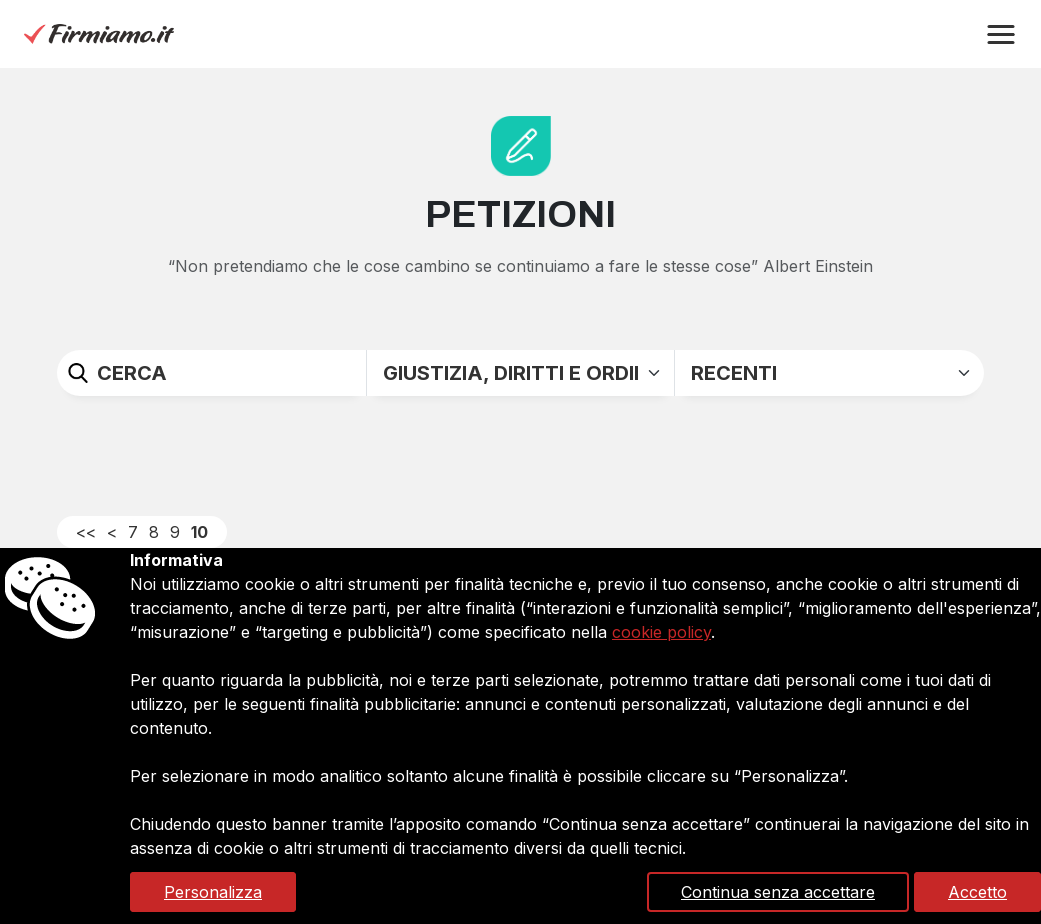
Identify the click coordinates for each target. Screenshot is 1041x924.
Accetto (977, 892)
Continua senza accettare (778, 892)
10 (199, 532)
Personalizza (213, 892)
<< (86, 532)
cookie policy (661, 632)
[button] (1001, 35)
